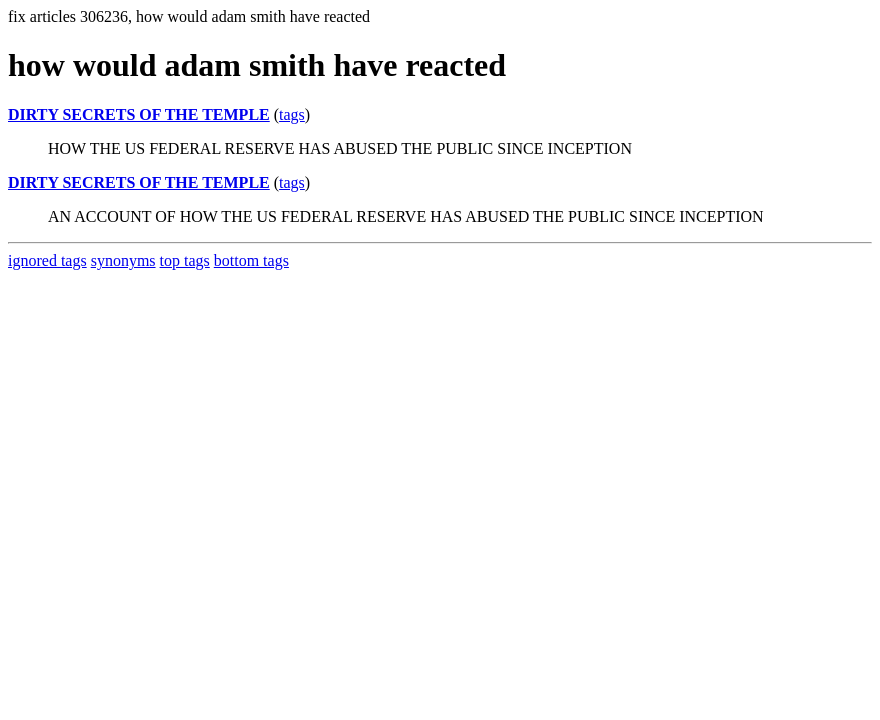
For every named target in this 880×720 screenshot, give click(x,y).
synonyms (123, 260)
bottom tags (251, 260)
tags (292, 114)
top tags (185, 260)
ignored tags (47, 260)
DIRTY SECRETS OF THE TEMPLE (139, 114)
